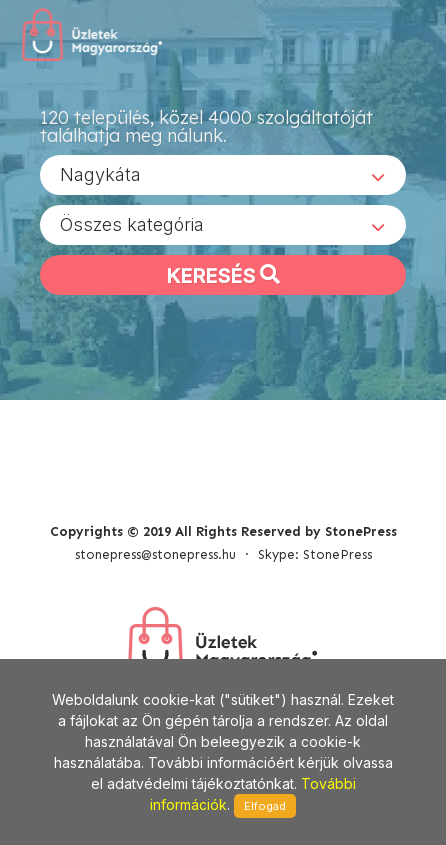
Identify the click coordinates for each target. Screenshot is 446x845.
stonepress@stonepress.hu (155, 554)
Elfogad (265, 806)
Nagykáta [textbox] (100, 174)
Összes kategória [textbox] (132, 224)
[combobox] (223, 175)
